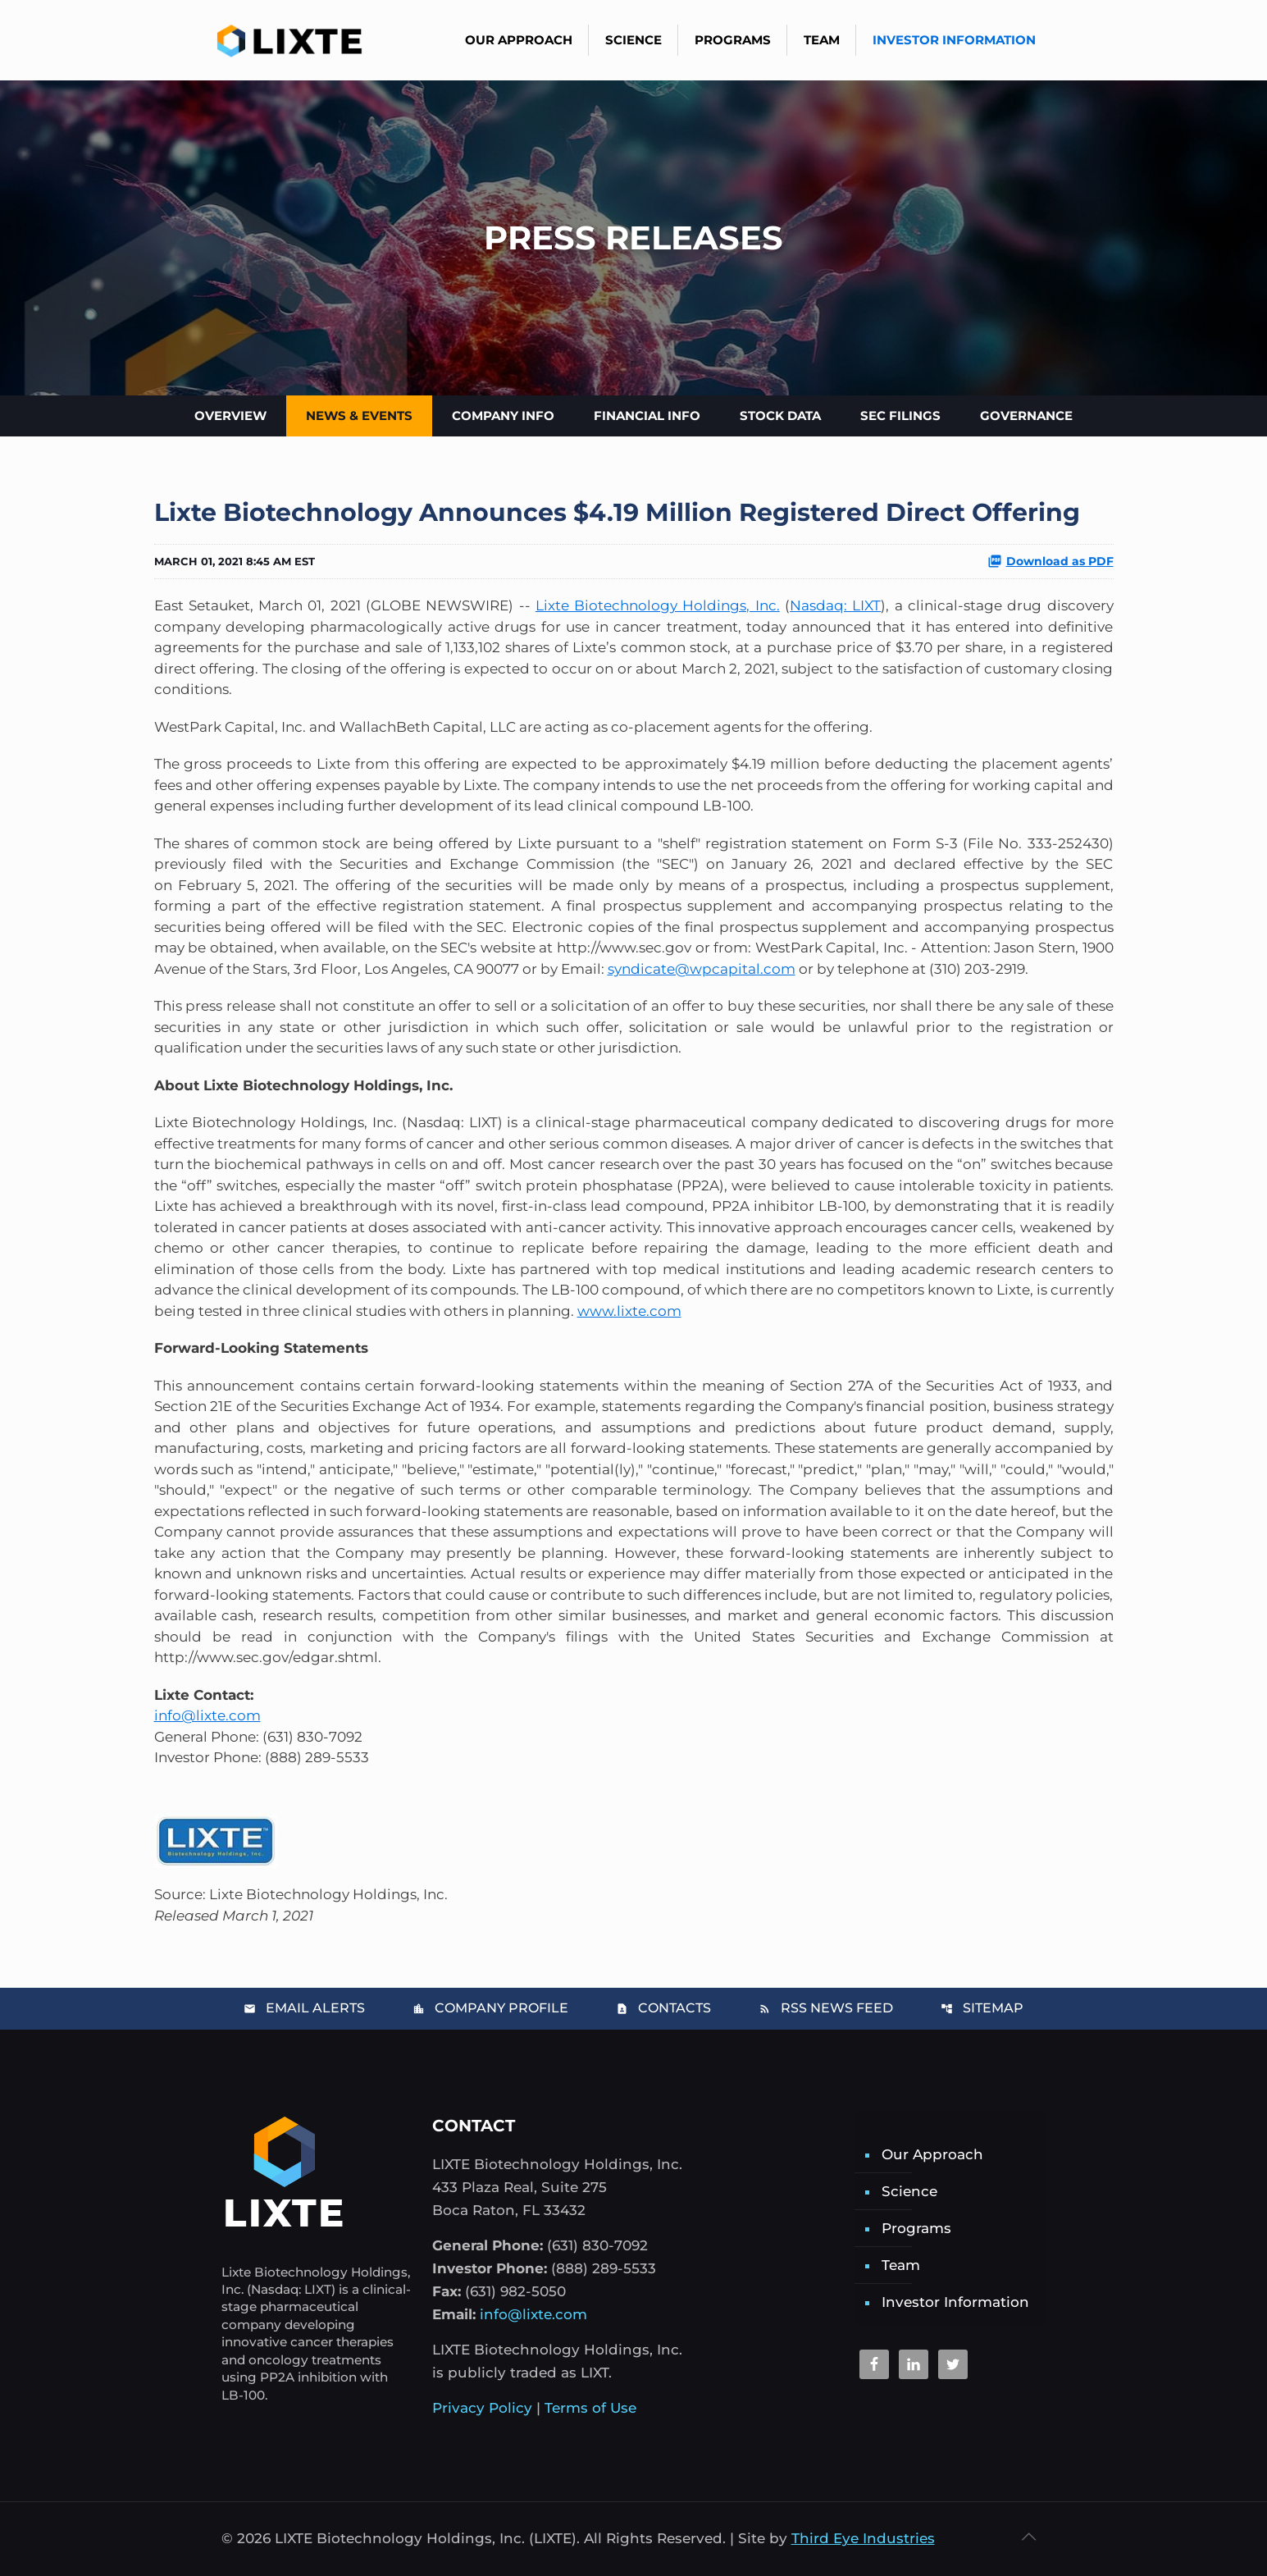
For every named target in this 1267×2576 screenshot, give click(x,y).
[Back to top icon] (1029, 2536)
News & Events (359, 415)
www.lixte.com (629, 1311)
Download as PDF (1050, 561)
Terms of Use (590, 2408)
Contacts (663, 2008)
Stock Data (780, 415)
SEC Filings (900, 415)
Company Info (503, 415)
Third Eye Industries (863, 2538)
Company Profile (490, 2008)
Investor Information (955, 2302)
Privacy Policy (482, 2408)
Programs (916, 2228)
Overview (230, 415)
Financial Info (647, 415)
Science (909, 2191)
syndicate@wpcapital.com (701, 969)
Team (901, 2265)
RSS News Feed (826, 2008)
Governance (1026, 415)
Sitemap (982, 2008)
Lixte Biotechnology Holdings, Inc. (658, 605)
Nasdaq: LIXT (835, 605)
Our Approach (932, 2154)
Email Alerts (304, 2008)
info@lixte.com (207, 1715)
